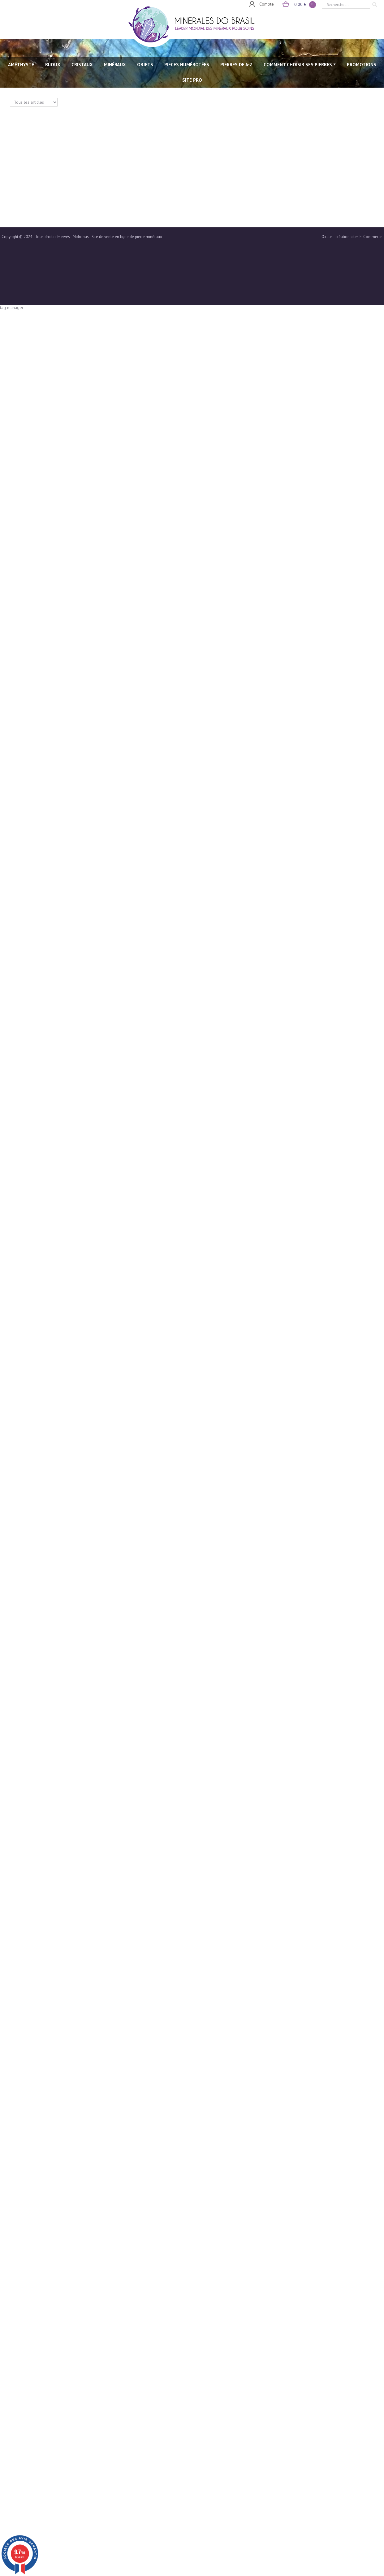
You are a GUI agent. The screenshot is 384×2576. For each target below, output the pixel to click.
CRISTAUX (82, 64)
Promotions (361, 64)
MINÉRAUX (115, 64)
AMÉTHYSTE (21, 64)
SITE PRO (192, 80)
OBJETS (145, 64)
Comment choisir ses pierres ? (300, 64)
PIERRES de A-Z (236, 64)
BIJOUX (52, 64)
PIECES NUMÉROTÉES (186, 64)
